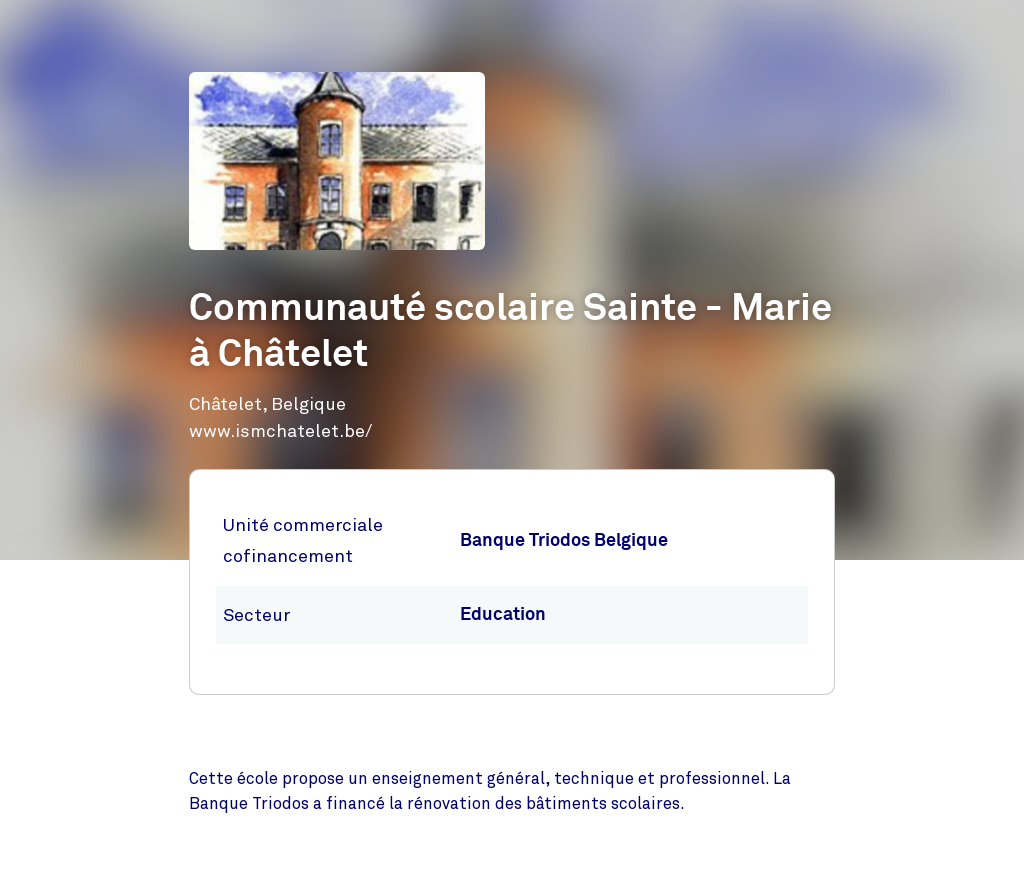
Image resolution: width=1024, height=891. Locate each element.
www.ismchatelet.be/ (280, 431)
